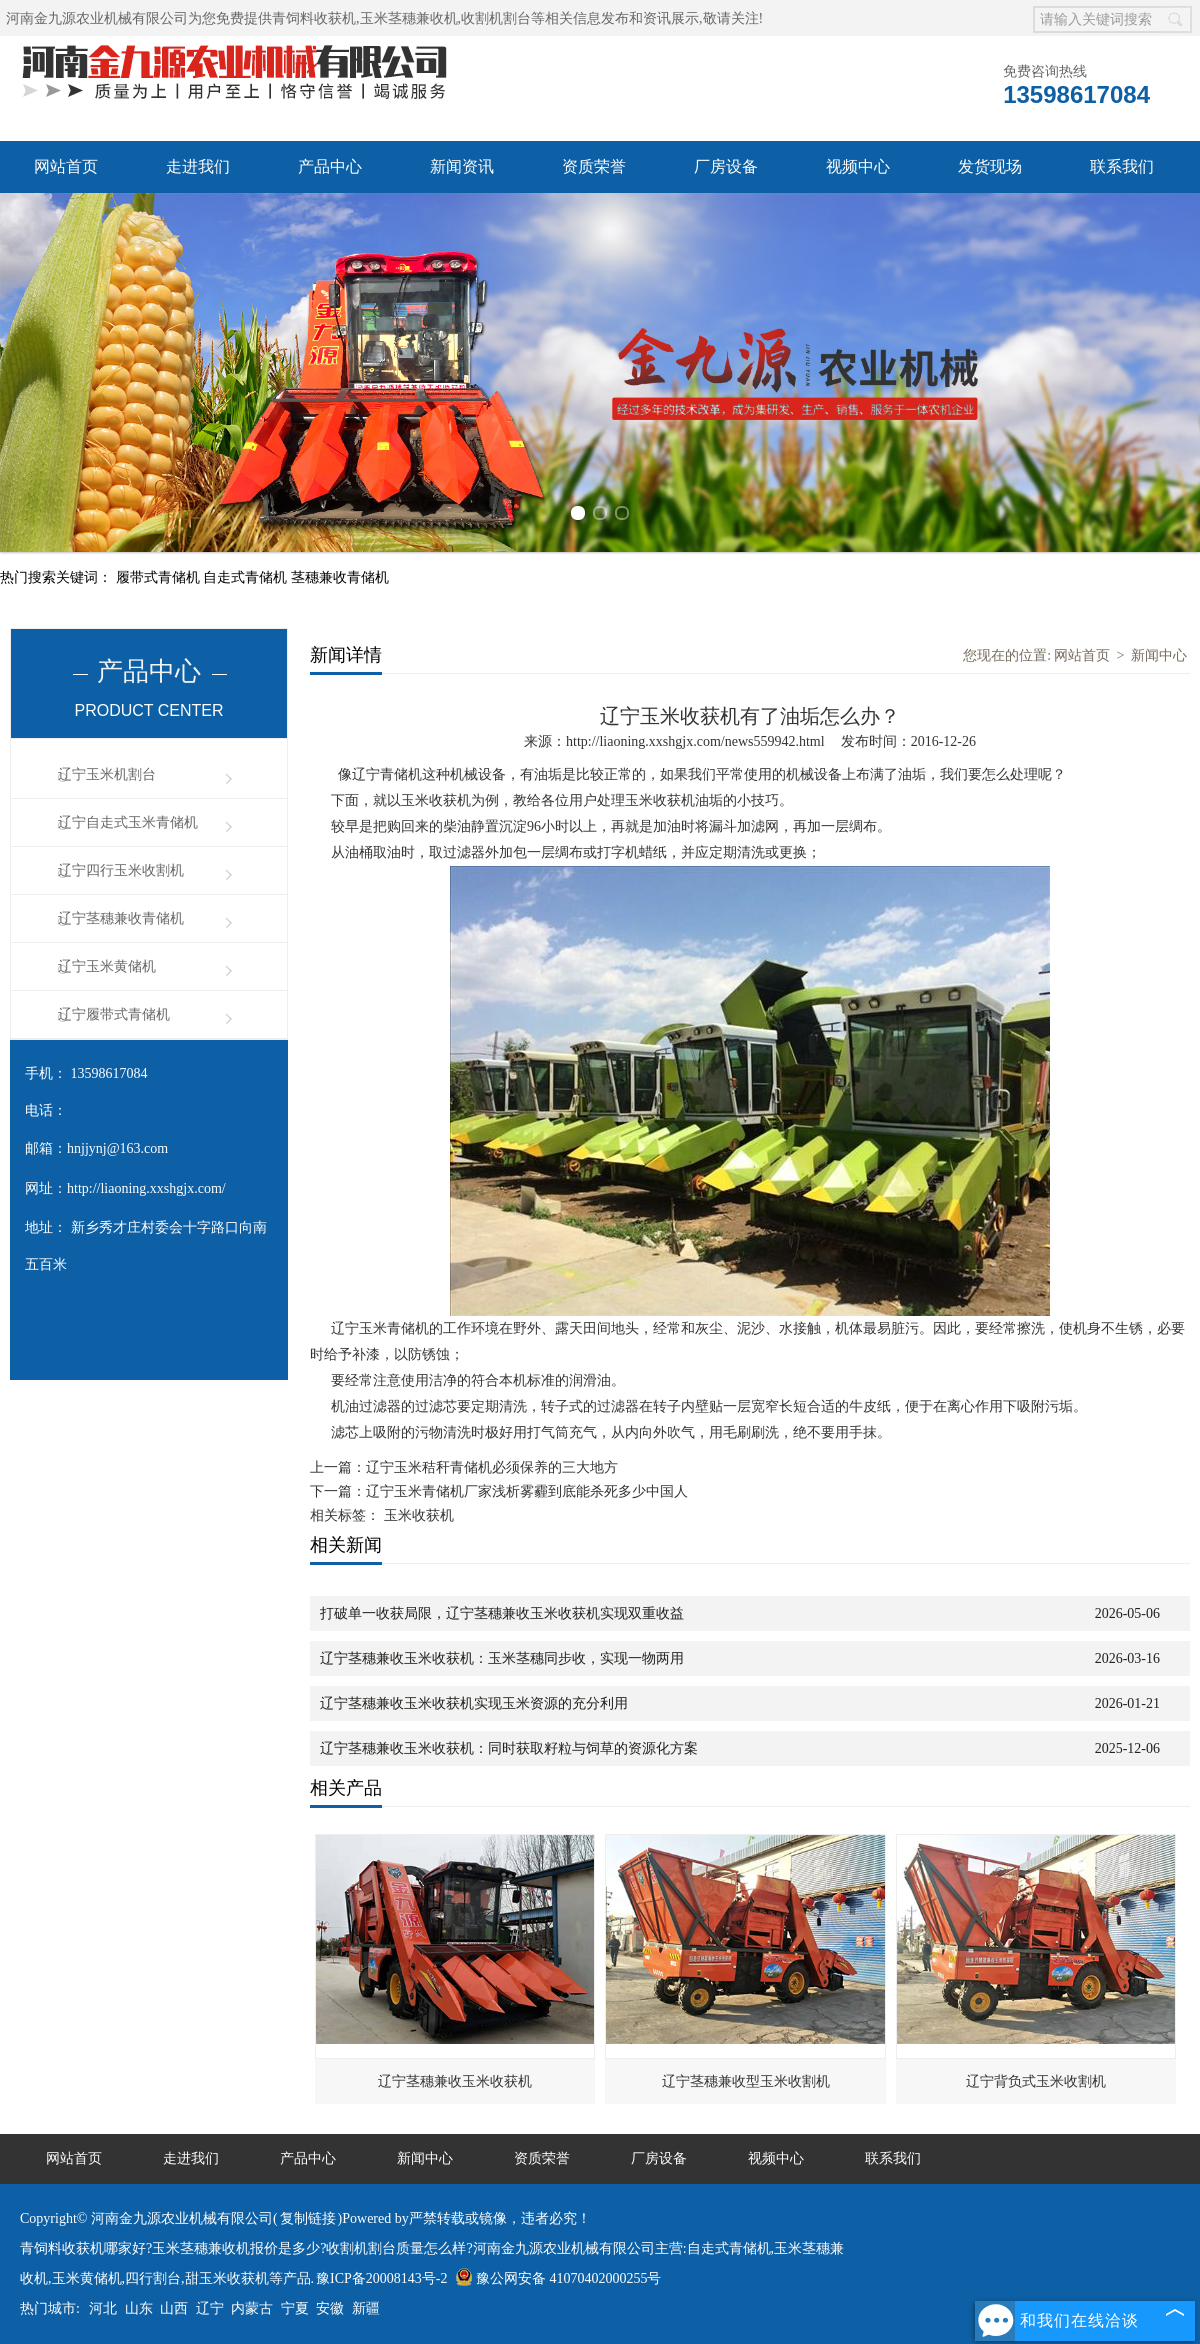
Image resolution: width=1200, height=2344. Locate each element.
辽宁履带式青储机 (114, 1014)
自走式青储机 (247, 577)
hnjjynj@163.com (117, 1148)
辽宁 (210, 2308)
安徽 (330, 2308)
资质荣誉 (594, 166)
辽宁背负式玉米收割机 (1036, 2081)
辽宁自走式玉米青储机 (128, 822)
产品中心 (330, 166)
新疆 (366, 2308)
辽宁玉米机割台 (107, 774)
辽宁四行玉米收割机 (121, 870)
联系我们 (1122, 166)
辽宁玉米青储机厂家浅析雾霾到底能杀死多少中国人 (527, 1491)
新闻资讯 (462, 166)
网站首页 (66, 166)
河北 (103, 2308)
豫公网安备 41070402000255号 (558, 2278)
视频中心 (858, 166)
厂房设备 (726, 166)
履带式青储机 (160, 577)
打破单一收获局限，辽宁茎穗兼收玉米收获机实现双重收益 (502, 1613)
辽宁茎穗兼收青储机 (121, 918)
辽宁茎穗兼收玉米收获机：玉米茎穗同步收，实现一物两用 (502, 1658)
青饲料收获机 (314, 18)
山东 (139, 2308)
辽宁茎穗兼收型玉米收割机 (746, 2081)
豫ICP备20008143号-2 (381, 2278)
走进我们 (198, 166)
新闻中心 (1159, 655)
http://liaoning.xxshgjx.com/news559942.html (695, 741)
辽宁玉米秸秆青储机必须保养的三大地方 (492, 1467)
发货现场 (990, 166)
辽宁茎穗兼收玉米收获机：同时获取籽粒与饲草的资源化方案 (509, 1748)
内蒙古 (252, 2308)
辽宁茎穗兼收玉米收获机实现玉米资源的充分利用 (474, 1703)
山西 (174, 2308)
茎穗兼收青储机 (340, 577)
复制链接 (308, 2218)
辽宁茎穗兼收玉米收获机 (455, 2081)
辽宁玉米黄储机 (107, 966)
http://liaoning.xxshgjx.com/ (146, 1188)
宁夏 (295, 2308)
